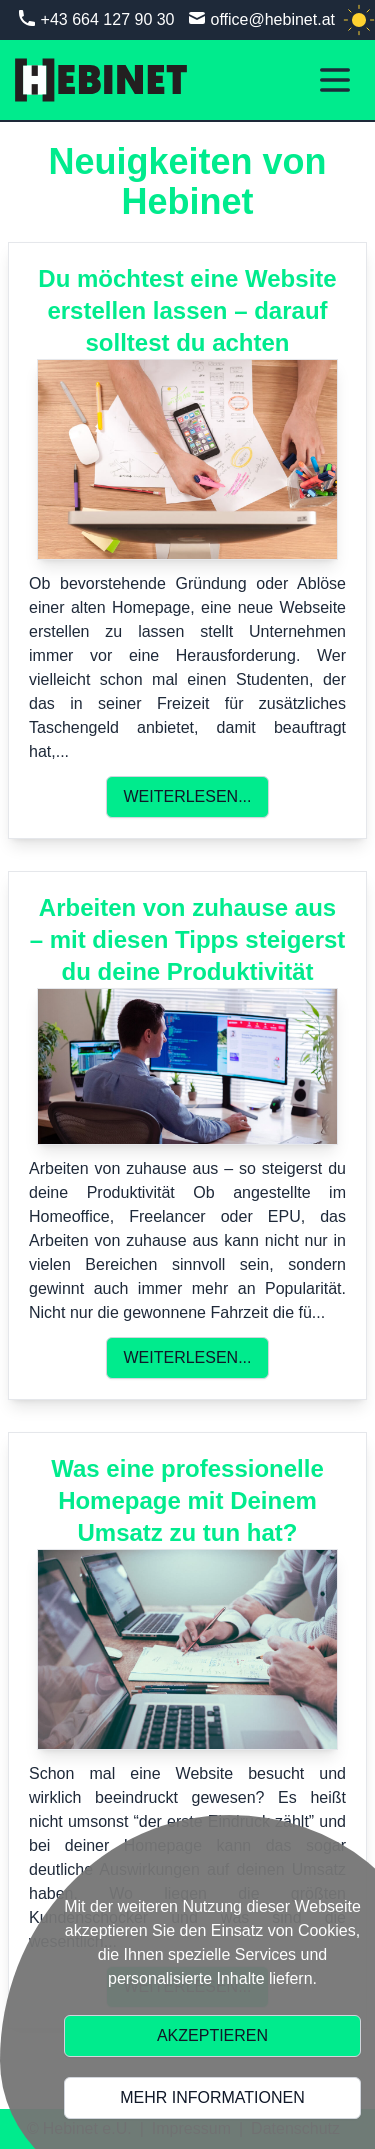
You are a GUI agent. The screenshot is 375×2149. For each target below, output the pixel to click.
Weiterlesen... (187, 796)
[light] (359, 20)
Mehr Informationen (212, 2097)
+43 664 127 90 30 (108, 19)
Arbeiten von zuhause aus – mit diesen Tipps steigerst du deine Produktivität (188, 939)
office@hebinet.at (273, 19)
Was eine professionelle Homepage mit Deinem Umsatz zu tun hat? (187, 1500)
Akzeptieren (212, 2035)
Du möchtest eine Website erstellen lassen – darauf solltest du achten (187, 310)
